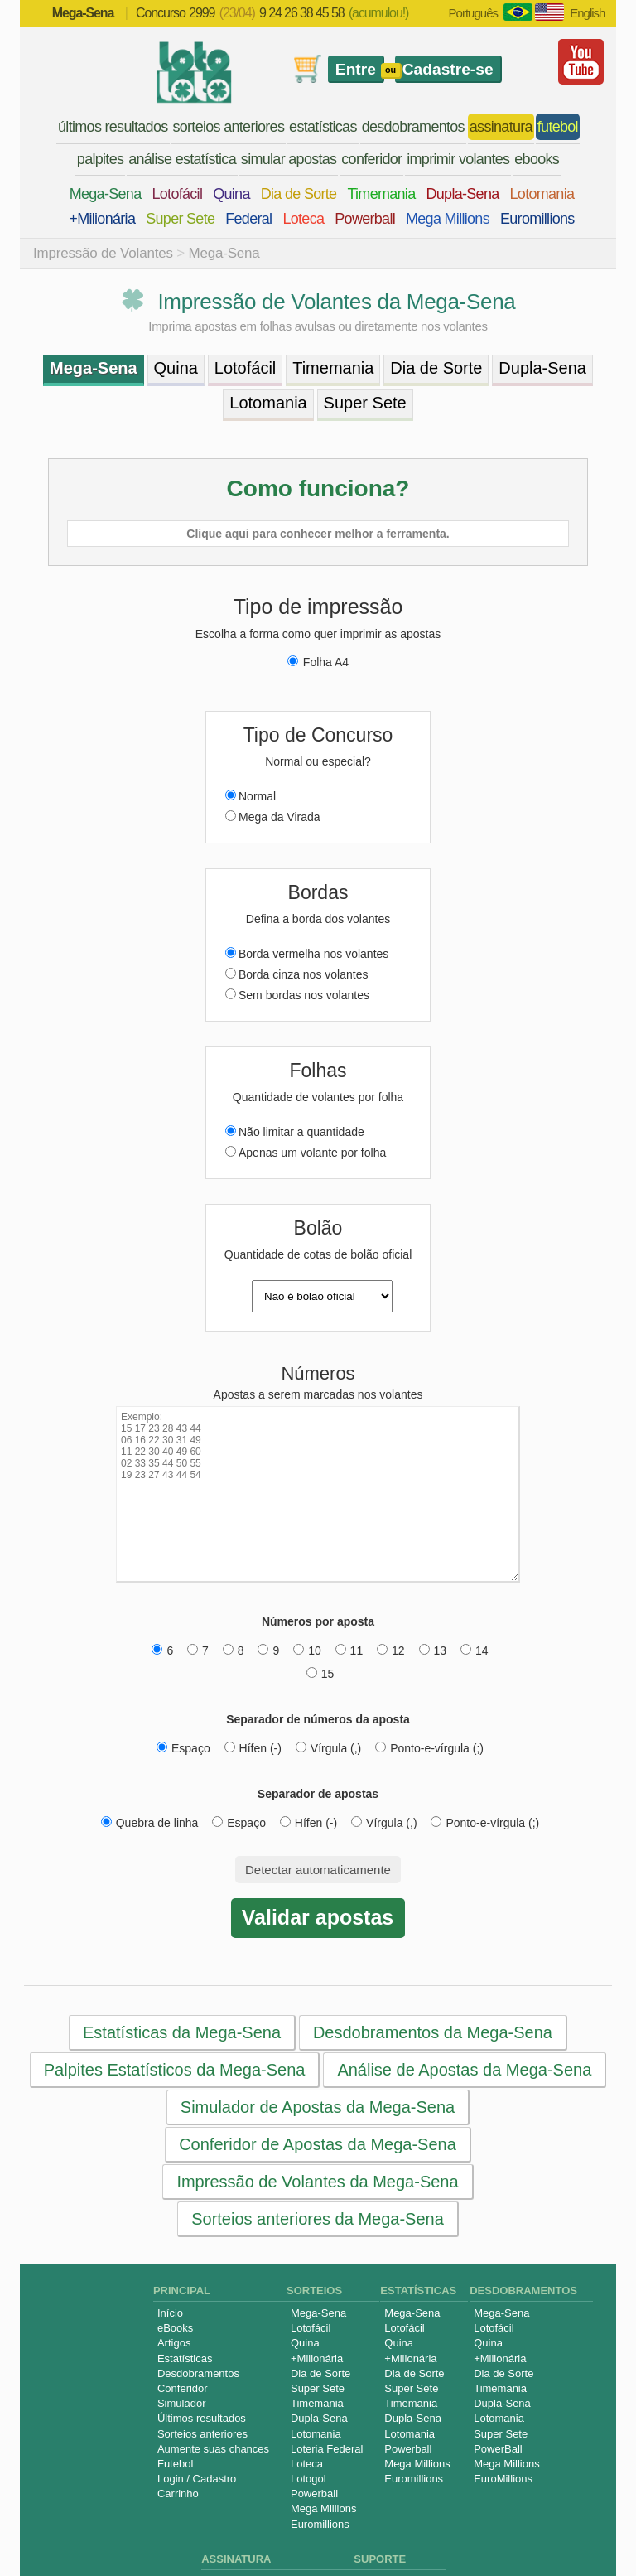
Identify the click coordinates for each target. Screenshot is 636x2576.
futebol (557, 126)
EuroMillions (503, 2478)
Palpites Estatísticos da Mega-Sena (175, 2070)
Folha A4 (318, 662)
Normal (250, 796)
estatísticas (323, 126)
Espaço (183, 1748)
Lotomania (542, 194)
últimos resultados (112, 126)
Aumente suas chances (213, 2449)
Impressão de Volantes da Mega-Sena (317, 2181)
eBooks (175, 2328)
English (587, 13)
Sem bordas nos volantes (297, 995)
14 (474, 1650)
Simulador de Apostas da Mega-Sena (318, 2107)
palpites (100, 159)
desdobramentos (413, 126)
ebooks (536, 159)
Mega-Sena (106, 194)
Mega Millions (447, 218)
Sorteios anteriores (202, 2434)
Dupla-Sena (462, 194)
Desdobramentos (198, 2373)
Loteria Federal (327, 2449)
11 (349, 1650)
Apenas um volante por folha (305, 1152)
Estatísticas (184, 2358)
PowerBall (498, 2449)
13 (433, 1650)
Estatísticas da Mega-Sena (182, 2032)
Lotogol (308, 2478)
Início (170, 2313)
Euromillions (537, 218)
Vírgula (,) (328, 1748)
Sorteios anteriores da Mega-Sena (317, 2219)
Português (473, 13)
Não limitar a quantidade (294, 1131)
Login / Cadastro (196, 2478)
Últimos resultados (201, 2418)
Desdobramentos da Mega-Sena (432, 2032)
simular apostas (289, 159)
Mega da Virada (272, 817)
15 (320, 1673)
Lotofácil (177, 194)
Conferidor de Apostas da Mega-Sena (317, 2144)
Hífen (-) (253, 1748)
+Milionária (102, 218)
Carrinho (178, 2493)
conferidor (371, 159)
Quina (231, 194)
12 (391, 1650)
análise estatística (182, 159)
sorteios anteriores (228, 126)
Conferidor (182, 2388)
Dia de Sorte (299, 194)
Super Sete (180, 218)
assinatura (501, 126)
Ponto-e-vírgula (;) (429, 1748)
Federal (248, 218)
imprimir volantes (458, 159)
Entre (355, 69)
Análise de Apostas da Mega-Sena (464, 2070)
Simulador (181, 2403)
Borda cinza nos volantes (296, 974)
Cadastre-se (448, 69)
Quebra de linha (150, 1822)
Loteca (303, 218)
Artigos (173, 2343)
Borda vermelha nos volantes (306, 953)
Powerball (365, 218)
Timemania (381, 194)
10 (307, 1650)
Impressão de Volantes (103, 253)
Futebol (175, 2464)
